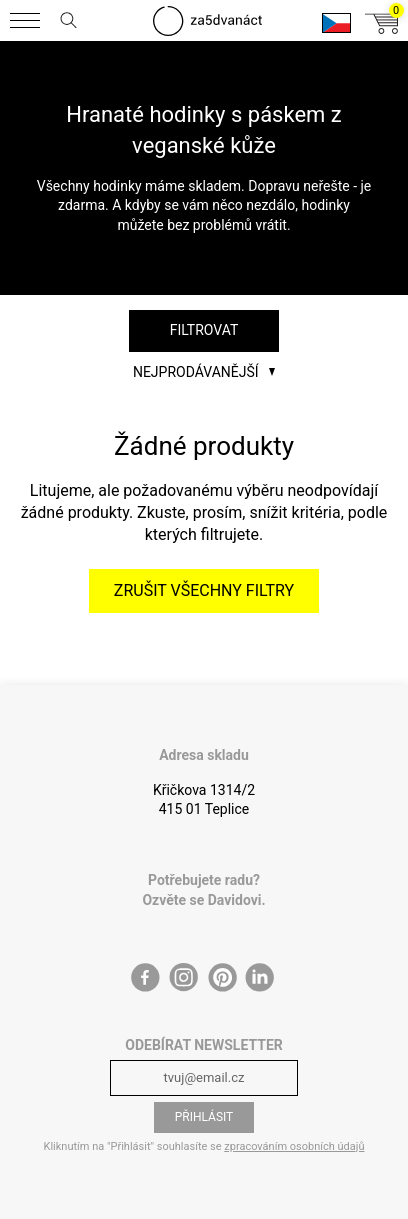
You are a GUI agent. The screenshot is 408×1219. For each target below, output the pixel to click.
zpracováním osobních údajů (294, 1146)
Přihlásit (204, 1117)
